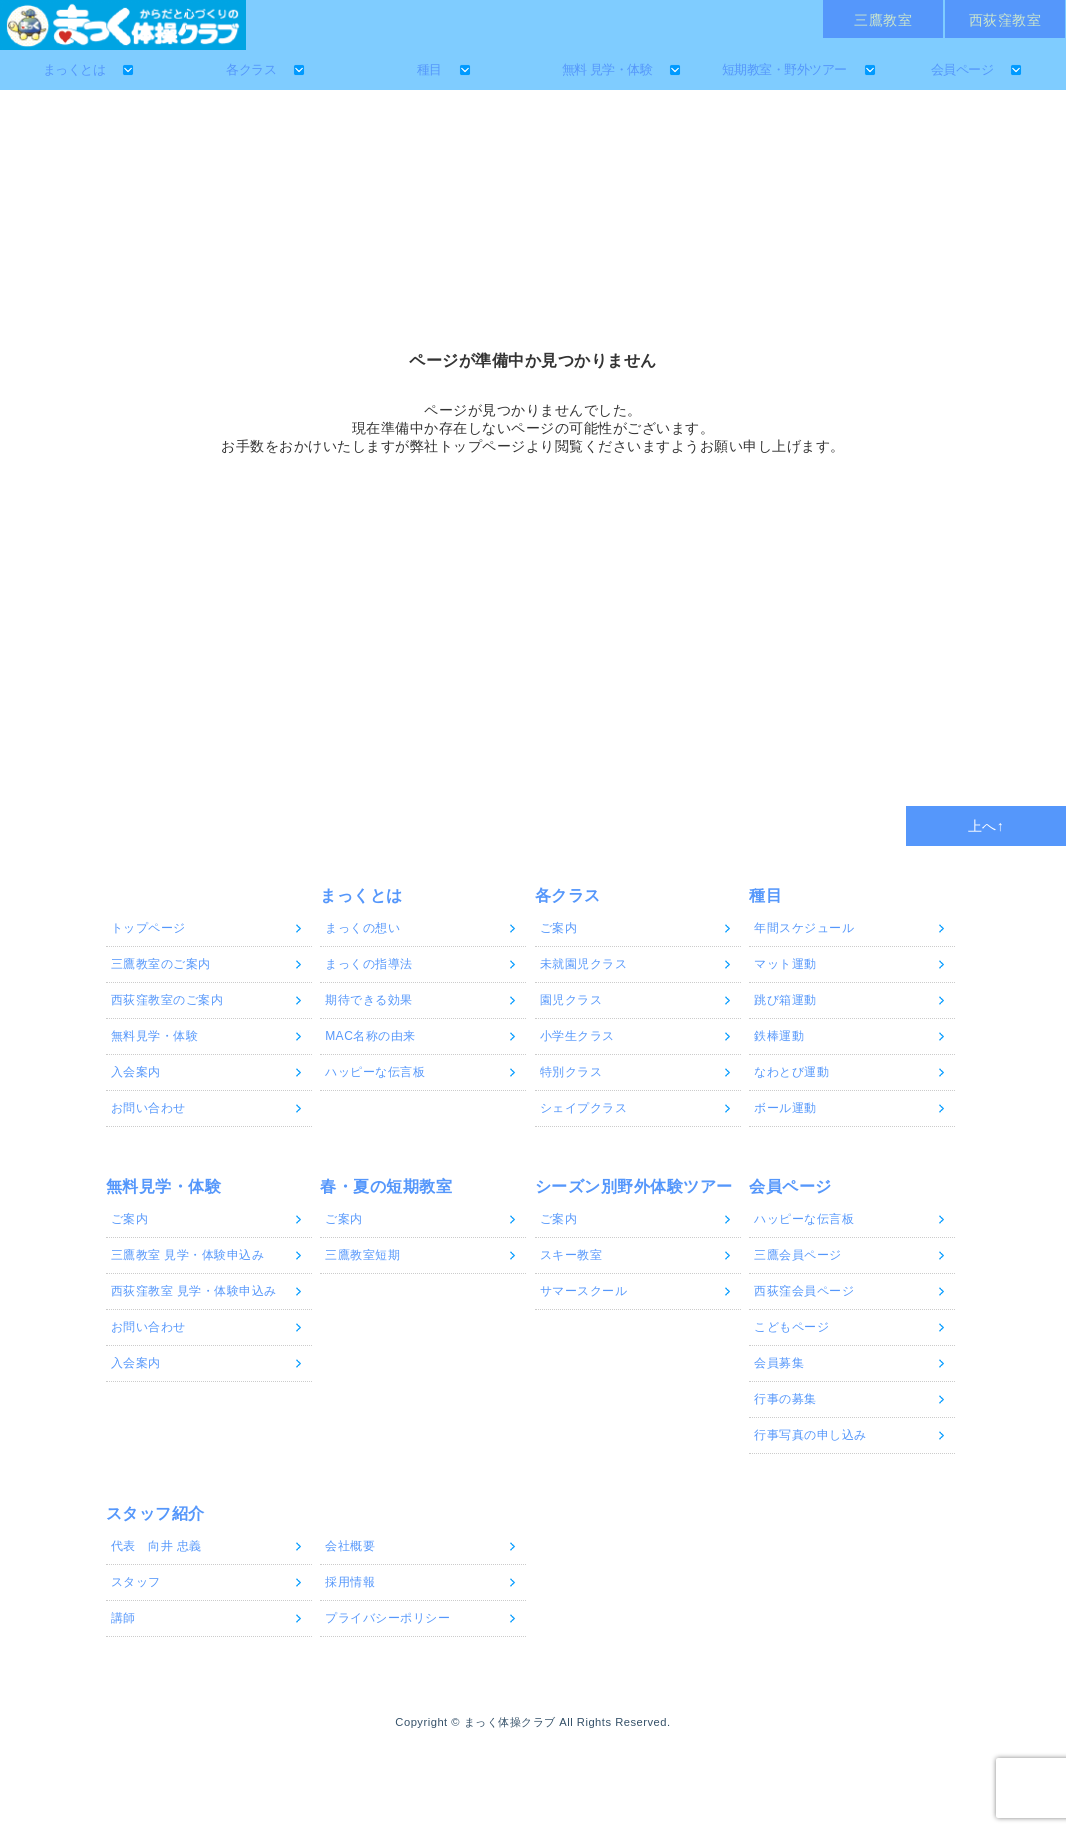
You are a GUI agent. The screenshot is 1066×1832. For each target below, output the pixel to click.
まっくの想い (362, 928)
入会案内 (136, 1072)
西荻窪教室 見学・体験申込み (194, 1291)
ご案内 (559, 928)
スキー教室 (571, 1255)
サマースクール (584, 1291)
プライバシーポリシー (387, 1618)
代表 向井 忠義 (156, 1546)
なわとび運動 (791, 1072)
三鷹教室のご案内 (161, 964)
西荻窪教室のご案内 (167, 1000)
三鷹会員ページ (798, 1255)
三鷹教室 (883, 20)
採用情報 (350, 1582)
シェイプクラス (584, 1108)
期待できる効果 (369, 1000)
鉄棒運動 (779, 1036)
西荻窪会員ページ (804, 1291)
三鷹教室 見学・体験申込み (188, 1255)
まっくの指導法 (369, 964)
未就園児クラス (584, 964)
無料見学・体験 (155, 1036)
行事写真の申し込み (810, 1435)
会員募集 (779, 1363)
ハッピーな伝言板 (375, 1072)
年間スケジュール (804, 928)
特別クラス (571, 1072)
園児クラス (571, 1000)
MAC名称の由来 (370, 1036)
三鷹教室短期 (362, 1255)
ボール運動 (785, 1108)
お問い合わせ (148, 1108)
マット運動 (785, 964)
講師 (123, 1618)
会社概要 (350, 1546)
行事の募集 (785, 1399)
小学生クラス (577, 1036)
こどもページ (791, 1327)
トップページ (148, 928)
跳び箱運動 (785, 1000)
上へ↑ (986, 826)
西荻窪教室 (1005, 20)
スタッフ (136, 1582)
